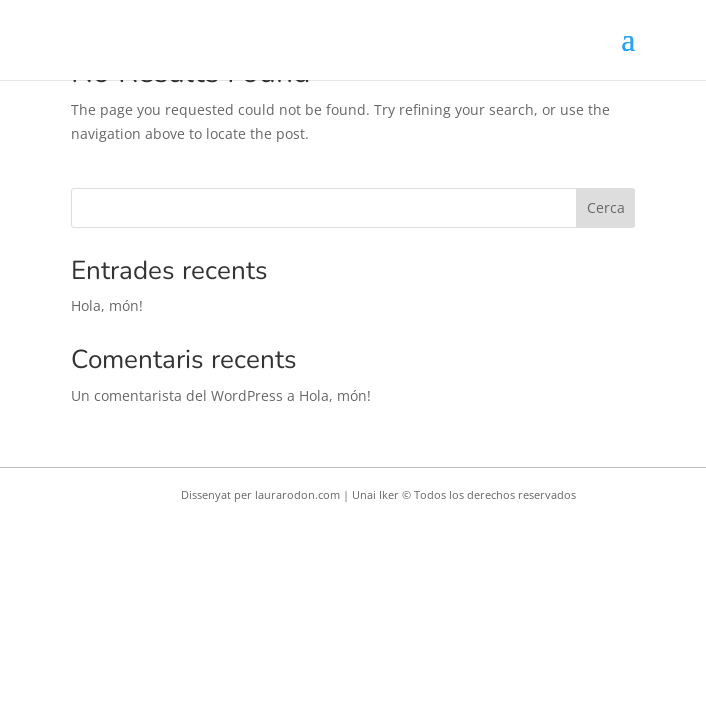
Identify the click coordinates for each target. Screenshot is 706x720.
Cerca (606, 207)
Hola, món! (107, 305)
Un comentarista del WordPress (177, 395)
